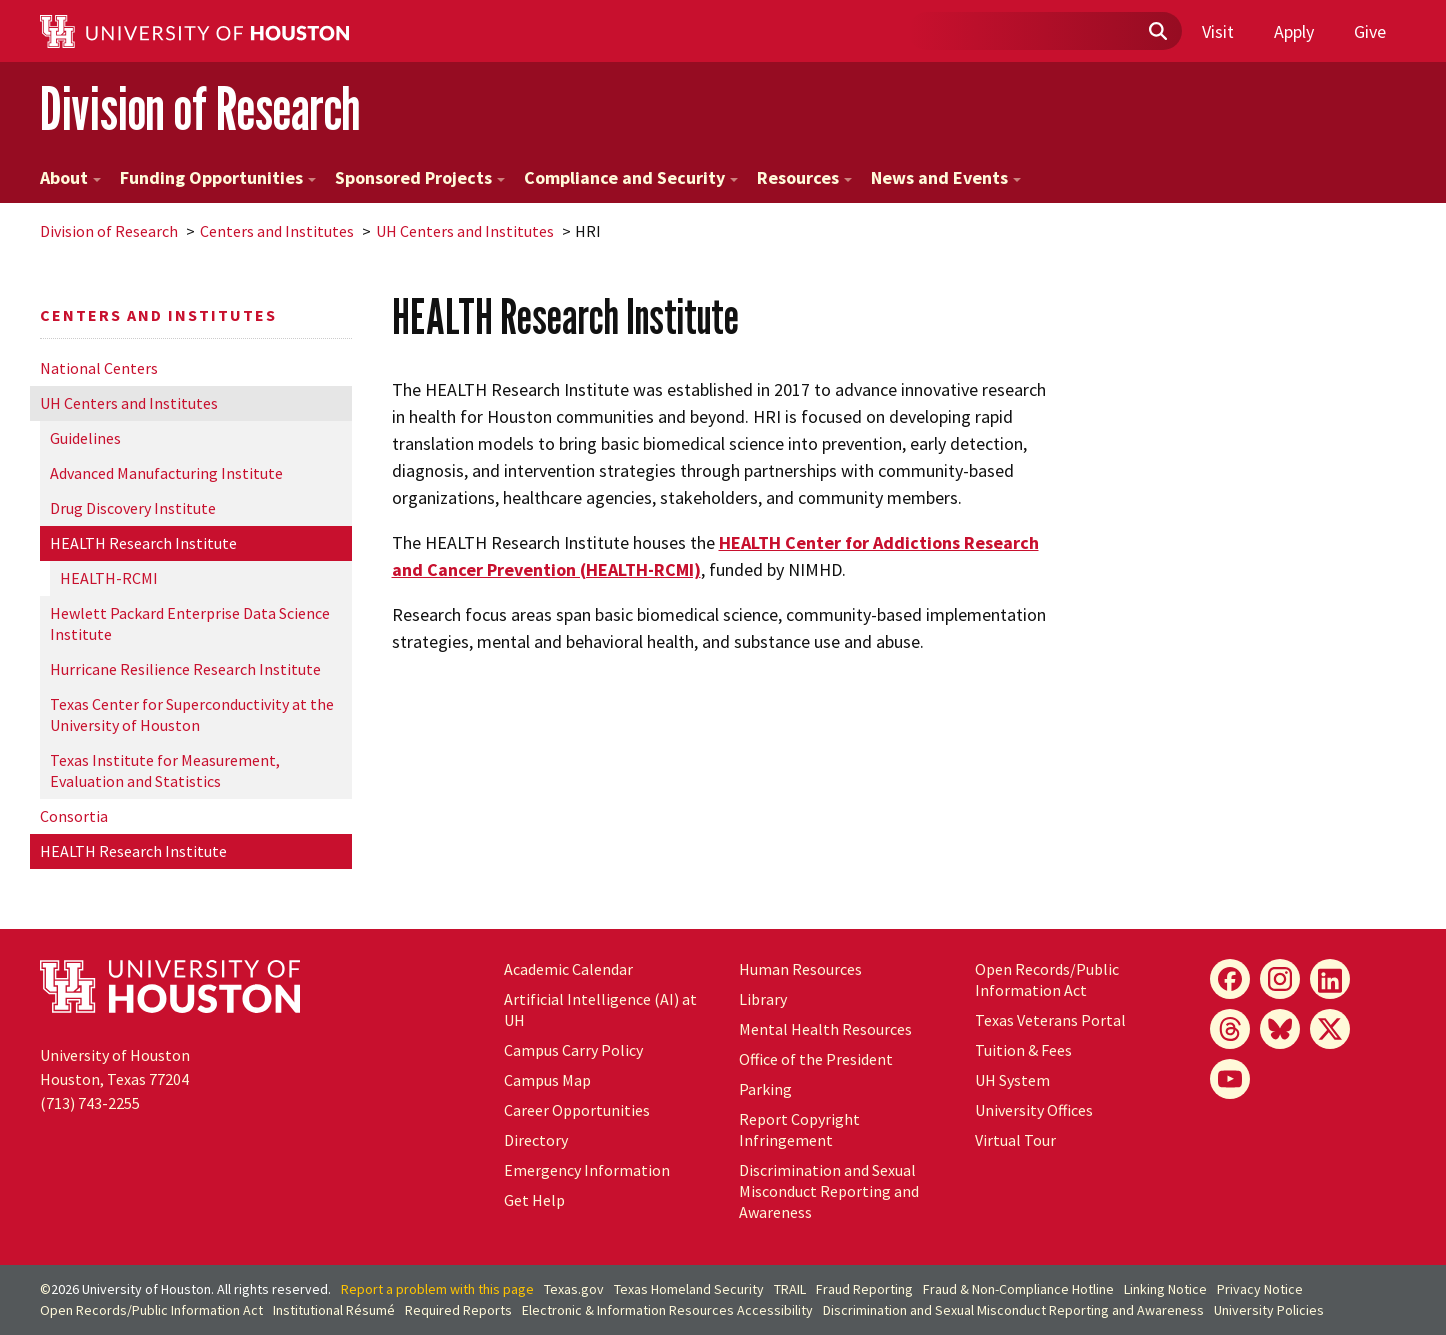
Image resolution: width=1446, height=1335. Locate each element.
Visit (1218, 31)
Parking (765, 1089)
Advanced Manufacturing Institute (166, 473)
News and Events (946, 177)
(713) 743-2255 (90, 1103)
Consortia (74, 816)
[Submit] (1157, 32)
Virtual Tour (1015, 1140)
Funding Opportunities (218, 177)
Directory (536, 1140)
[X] (1330, 1029)
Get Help (534, 1200)
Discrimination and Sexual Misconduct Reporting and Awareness (829, 1191)
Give (1370, 31)
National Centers (99, 368)
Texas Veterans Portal (1050, 1020)
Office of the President (816, 1059)
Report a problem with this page (437, 1289)
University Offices (1034, 1110)
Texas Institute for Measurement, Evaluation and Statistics (165, 770)
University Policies (1269, 1310)
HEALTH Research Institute (143, 543)
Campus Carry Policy (573, 1050)
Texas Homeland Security (689, 1289)
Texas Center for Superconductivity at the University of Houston (192, 714)
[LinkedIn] (1330, 979)
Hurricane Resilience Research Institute (185, 669)
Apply (1294, 31)
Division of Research (200, 108)
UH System (1012, 1080)
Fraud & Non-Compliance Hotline (1018, 1289)
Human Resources (800, 969)
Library (763, 999)
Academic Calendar (568, 969)
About (70, 177)
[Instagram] (1280, 979)
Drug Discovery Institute (133, 508)
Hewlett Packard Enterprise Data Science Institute (190, 623)
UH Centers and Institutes (465, 231)
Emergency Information (587, 1170)
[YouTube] (1230, 1079)
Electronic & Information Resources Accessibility (667, 1310)
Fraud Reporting (864, 1289)
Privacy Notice (1260, 1289)
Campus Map (547, 1080)
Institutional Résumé (334, 1310)
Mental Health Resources (825, 1029)
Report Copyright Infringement (799, 1129)
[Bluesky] (1280, 1029)
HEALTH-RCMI (109, 578)
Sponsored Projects (420, 177)
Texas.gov (574, 1289)
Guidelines (85, 438)
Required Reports (458, 1310)
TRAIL (790, 1289)
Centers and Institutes (277, 231)
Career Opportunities (577, 1110)
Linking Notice (1165, 1289)
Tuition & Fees (1023, 1050)
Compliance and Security (631, 177)
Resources (804, 177)
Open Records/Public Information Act (1047, 979)
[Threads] (1230, 1029)
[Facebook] (1230, 979)
